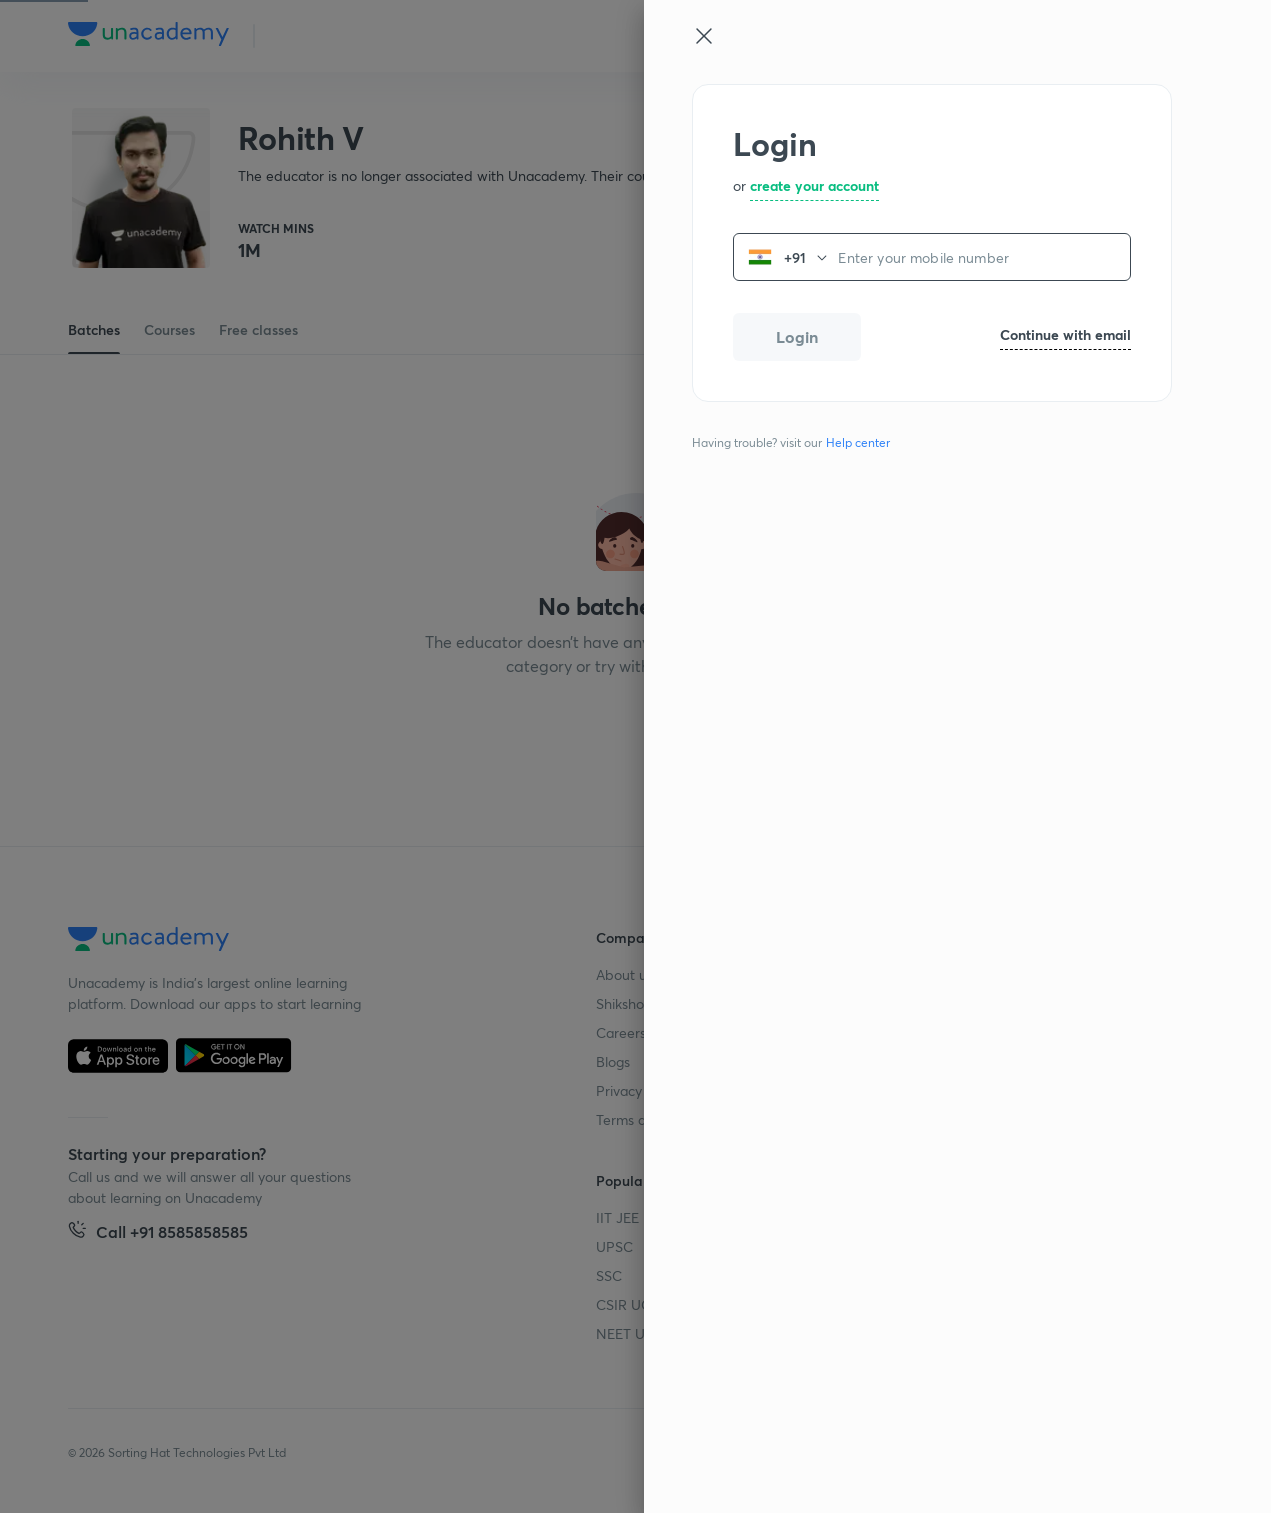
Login (797, 336)
